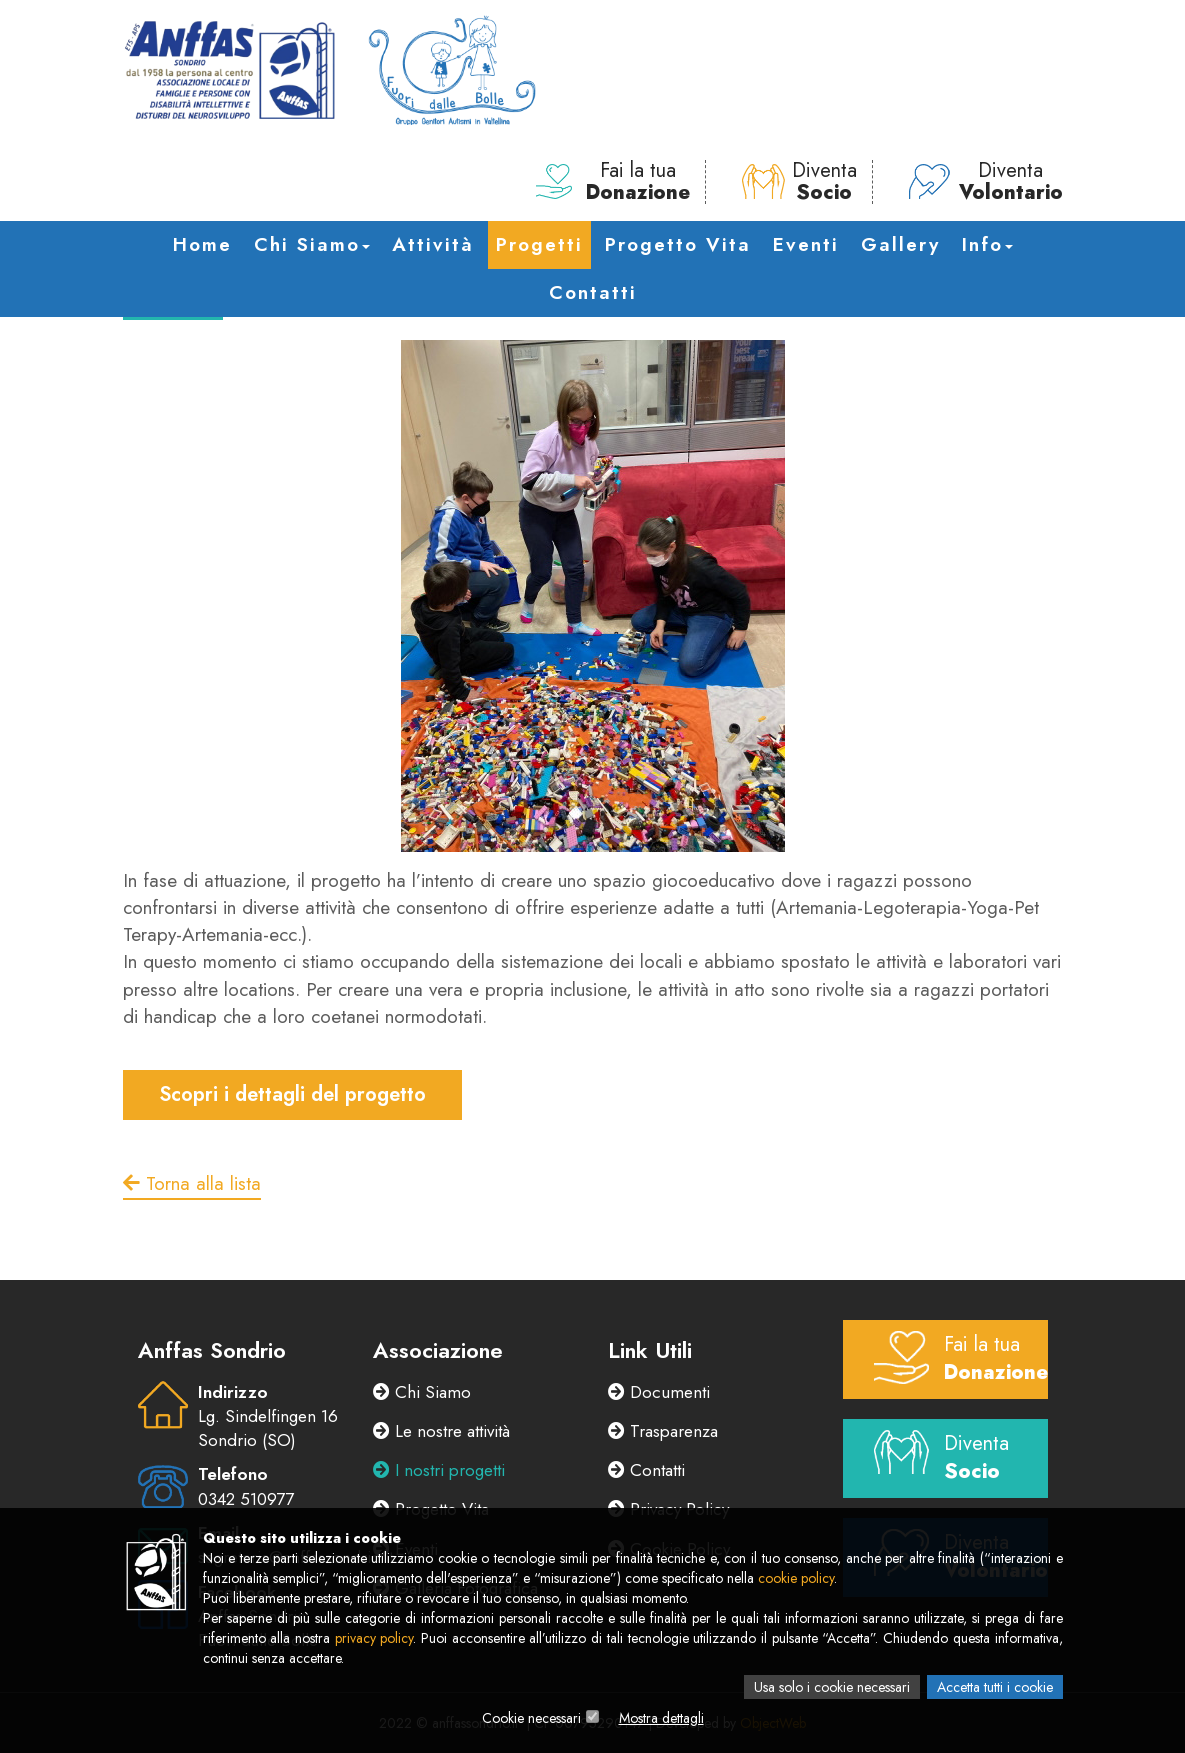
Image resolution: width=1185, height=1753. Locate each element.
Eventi (806, 244)
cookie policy (796, 1578)
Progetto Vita (678, 244)
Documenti (659, 1392)
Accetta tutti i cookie (995, 1687)
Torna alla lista (192, 1183)
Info (987, 244)
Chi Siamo (312, 244)
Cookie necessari (531, 1718)
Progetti (539, 244)
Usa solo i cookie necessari (832, 1687)
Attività (433, 244)
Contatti (593, 292)
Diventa (799, 182)
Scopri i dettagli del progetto (292, 1094)
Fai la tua (613, 182)
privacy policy (374, 1638)
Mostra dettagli (661, 1718)
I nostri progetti (439, 1470)
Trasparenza (663, 1431)
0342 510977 (246, 1499)
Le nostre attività (441, 1431)
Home (202, 244)
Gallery (900, 244)
